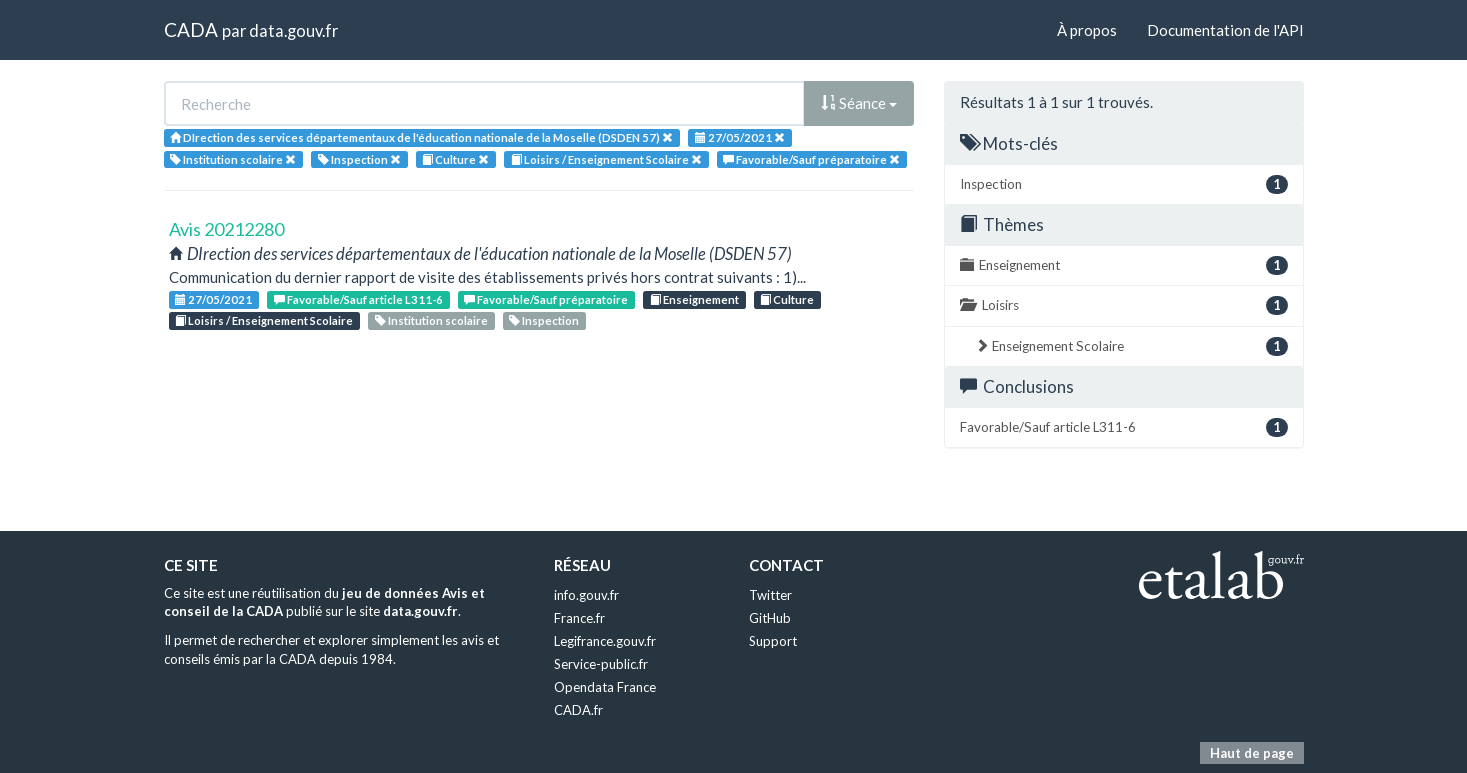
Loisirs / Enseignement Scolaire (264, 320)
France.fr (579, 618)
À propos (1087, 30)
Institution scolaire (431, 320)
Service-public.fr (601, 664)
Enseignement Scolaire (1131, 346)
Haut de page (1252, 753)
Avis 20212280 (226, 229)
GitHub (770, 618)
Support (773, 641)
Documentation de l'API (1225, 30)
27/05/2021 (213, 299)
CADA (191, 29)
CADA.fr (578, 710)
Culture (787, 299)
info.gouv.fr (586, 595)
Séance (859, 103)
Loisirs (1124, 305)
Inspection (544, 320)
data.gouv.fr (293, 30)
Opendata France (605, 687)
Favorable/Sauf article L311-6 (358, 299)
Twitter (770, 595)
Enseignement (694, 299)
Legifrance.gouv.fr (605, 641)
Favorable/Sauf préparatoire (546, 299)
